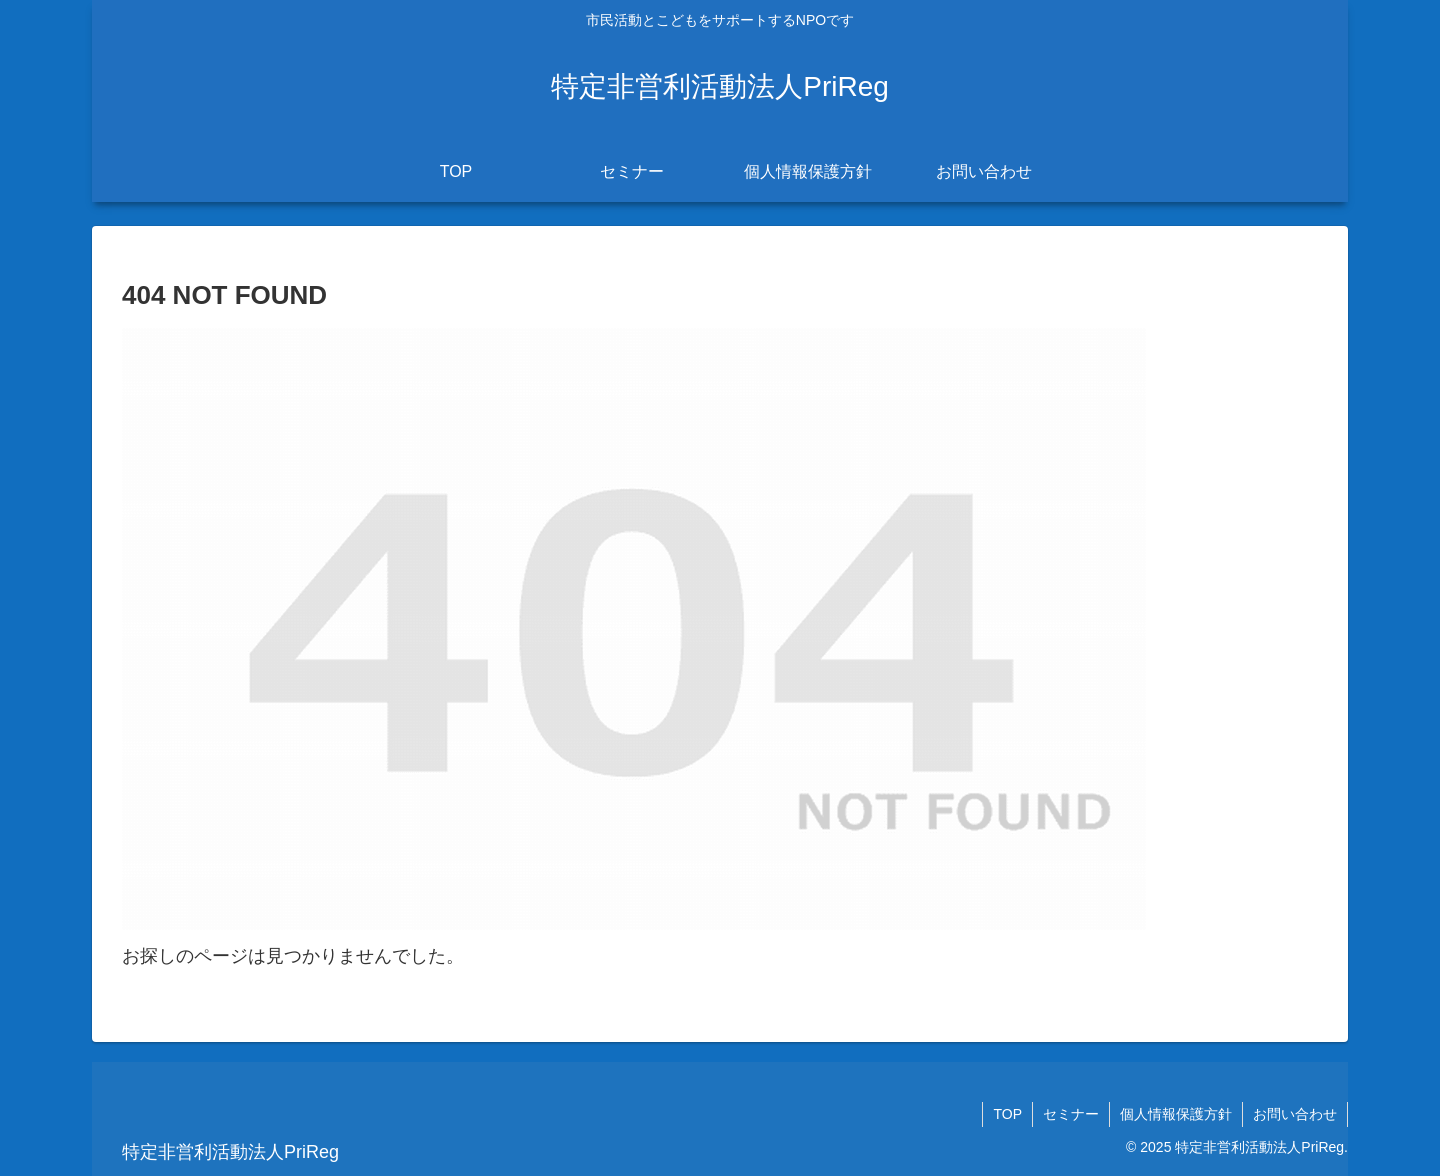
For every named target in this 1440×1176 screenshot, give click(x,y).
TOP (1007, 1114)
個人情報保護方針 (1176, 1114)
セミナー (1071, 1114)
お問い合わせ (1295, 1114)
